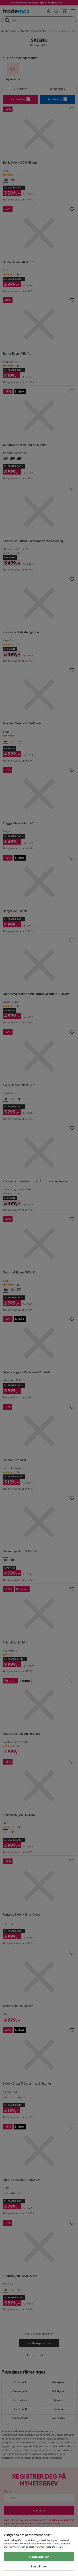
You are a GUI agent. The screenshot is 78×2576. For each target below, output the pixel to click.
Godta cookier (39, 2556)
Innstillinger (39, 2566)
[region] (39, 2551)
